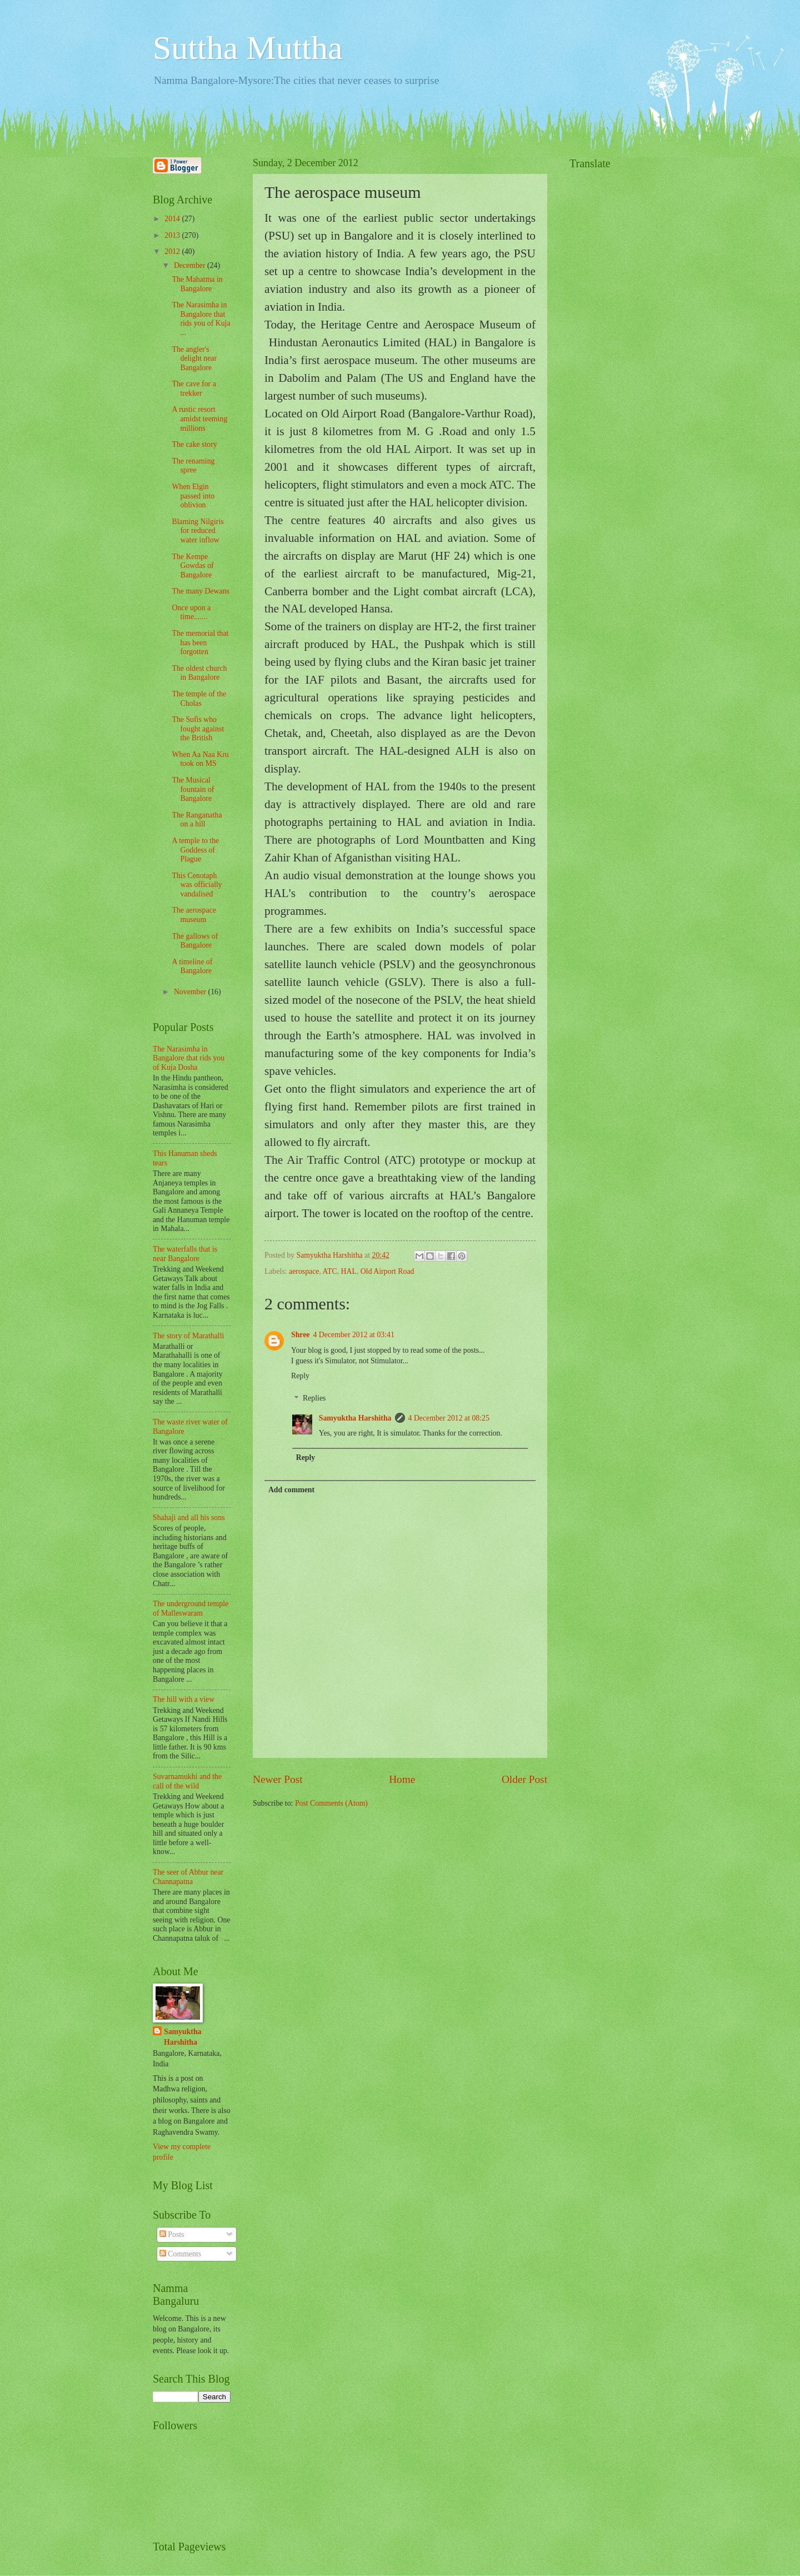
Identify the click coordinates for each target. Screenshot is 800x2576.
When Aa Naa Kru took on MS (200, 759)
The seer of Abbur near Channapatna (188, 1877)
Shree (300, 1335)
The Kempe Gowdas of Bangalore (192, 565)
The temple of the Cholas (199, 698)
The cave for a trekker (194, 388)
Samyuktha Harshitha (355, 1418)
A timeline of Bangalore (192, 966)
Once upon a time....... (191, 612)
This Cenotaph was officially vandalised (197, 884)
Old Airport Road (387, 1271)
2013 (173, 235)
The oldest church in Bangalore (199, 673)
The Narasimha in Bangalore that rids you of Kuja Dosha (188, 1058)
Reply (300, 1376)
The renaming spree (193, 466)
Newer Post (278, 1779)
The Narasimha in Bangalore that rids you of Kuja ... (201, 319)
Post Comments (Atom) (331, 1803)
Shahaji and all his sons (189, 1517)
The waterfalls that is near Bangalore (185, 1254)
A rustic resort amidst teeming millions (199, 418)
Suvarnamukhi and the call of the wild (187, 1781)
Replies (314, 1398)
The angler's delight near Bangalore (194, 358)
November (191, 992)
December (190, 265)
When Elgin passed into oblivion (193, 495)
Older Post (524, 1779)
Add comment (291, 1490)
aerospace (304, 1271)
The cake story (194, 444)
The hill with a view (183, 1699)
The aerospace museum (194, 915)
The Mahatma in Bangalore (197, 284)
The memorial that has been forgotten (200, 642)
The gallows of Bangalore (195, 941)
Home (402, 1779)
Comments (180, 2254)
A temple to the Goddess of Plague (195, 849)
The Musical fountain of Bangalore (193, 789)
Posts (171, 2234)
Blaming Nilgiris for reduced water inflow (197, 530)
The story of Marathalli (188, 1336)
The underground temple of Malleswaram (190, 1608)
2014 (173, 219)
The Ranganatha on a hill (197, 820)
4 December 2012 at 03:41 (353, 1335)
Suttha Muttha (248, 47)
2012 (173, 251)
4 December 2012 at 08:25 (448, 1418)
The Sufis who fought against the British (198, 728)
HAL (349, 1271)
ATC (330, 1271)
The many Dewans (200, 591)
